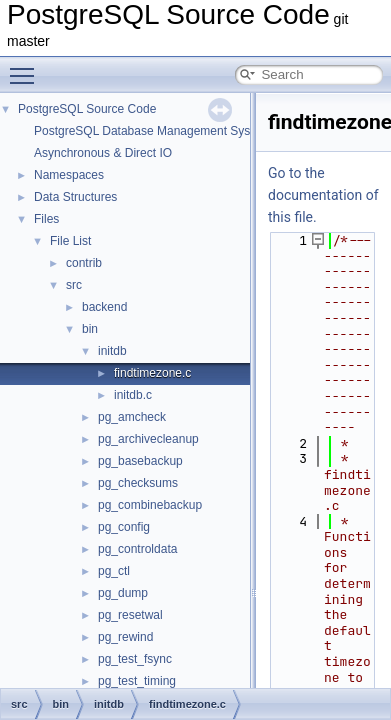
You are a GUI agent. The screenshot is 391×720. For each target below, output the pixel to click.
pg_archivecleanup (148, 439)
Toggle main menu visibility (27, 67)
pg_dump (123, 593)
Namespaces (69, 175)
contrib (84, 263)
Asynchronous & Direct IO (103, 153)
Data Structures (75, 197)
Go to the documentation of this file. (323, 195)
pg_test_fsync (135, 659)
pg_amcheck (132, 417)
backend (104, 307)
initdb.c (133, 395)
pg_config (124, 527)
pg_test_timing (137, 681)
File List (70, 241)
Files (46, 219)
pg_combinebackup (150, 505)
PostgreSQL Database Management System (152, 131)
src (74, 285)
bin (90, 329)
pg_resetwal (130, 615)
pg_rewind (125, 637)
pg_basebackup (140, 461)
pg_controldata (137, 549)
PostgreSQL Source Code (87, 109)
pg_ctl (114, 571)
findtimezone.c (152, 373)
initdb (112, 351)
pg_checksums (138, 483)
